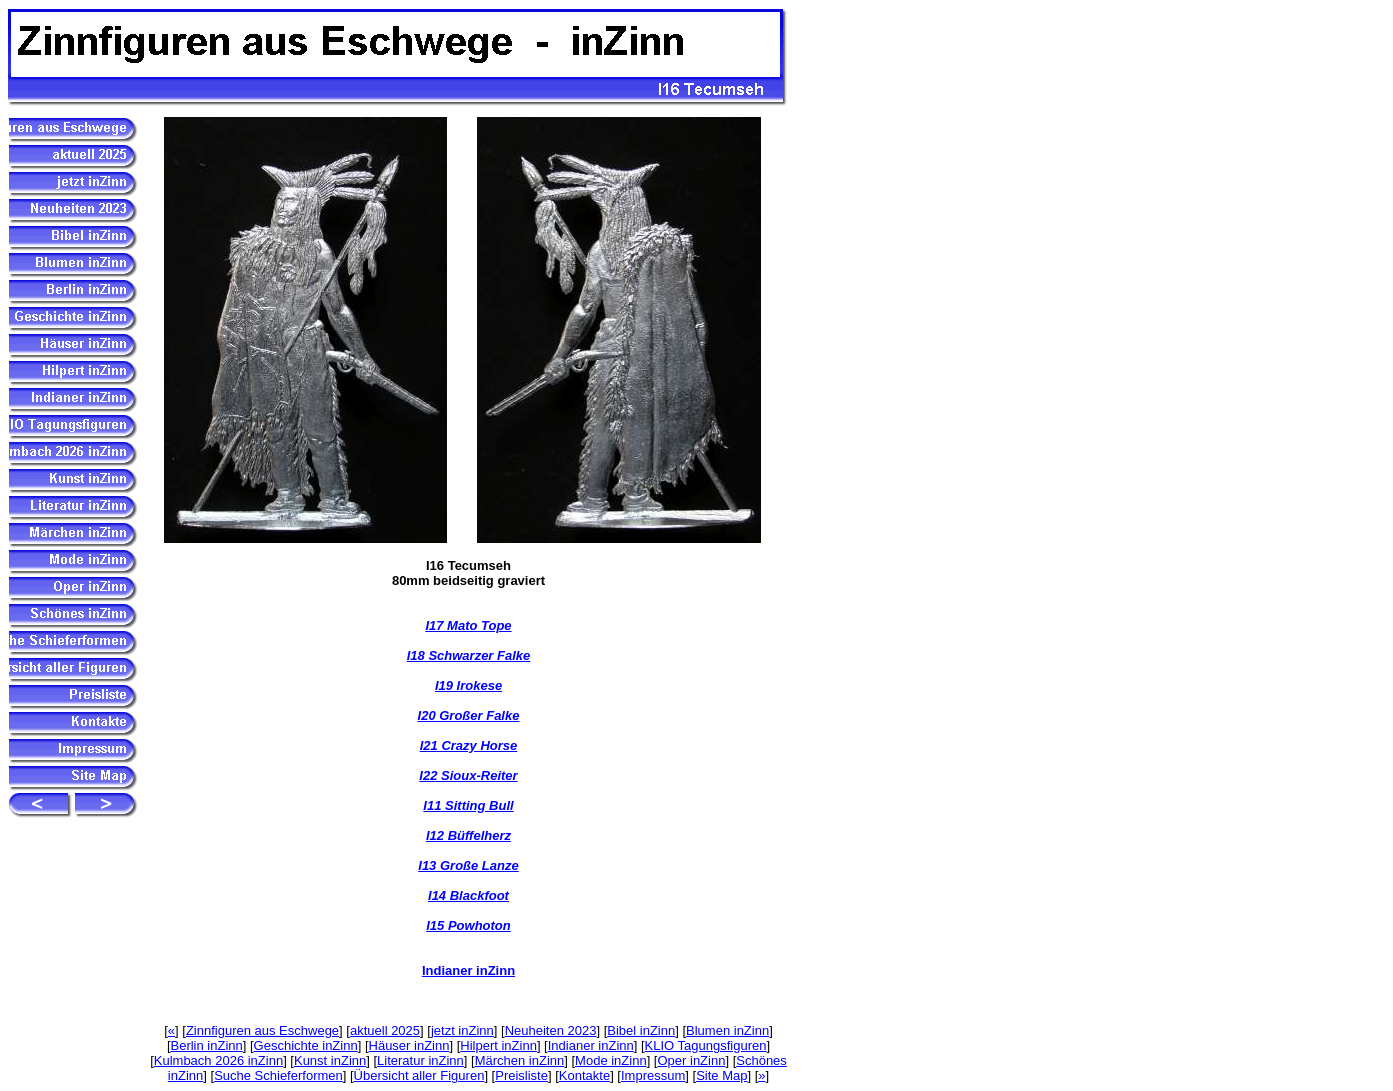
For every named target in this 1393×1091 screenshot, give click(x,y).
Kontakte (584, 1075)
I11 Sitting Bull (468, 805)
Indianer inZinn (468, 970)
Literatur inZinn (420, 1060)
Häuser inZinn (409, 1045)
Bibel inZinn (641, 1030)
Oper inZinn (691, 1060)
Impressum (653, 1075)
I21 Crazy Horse (469, 745)
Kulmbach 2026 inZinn (218, 1060)
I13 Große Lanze (468, 865)
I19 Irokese (468, 685)
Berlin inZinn (207, 1045)
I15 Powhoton (468, 925)
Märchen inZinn (520, 1060)
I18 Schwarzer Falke (469, 655)
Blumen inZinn (727, 1030)
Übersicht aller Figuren (419, 1075)
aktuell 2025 (385, 1030)
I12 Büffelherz (468, 835)
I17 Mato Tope (468, 625)
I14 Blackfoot (468, 895)
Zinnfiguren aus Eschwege (262, 1030)
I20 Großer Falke (469, 715)
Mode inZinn (611, 1060)
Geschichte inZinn (306, 1045)
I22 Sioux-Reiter (468, 775)
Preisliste (521, 1075)
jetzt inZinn (462, 1030)
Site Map (721, 1075)
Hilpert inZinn (498, 1045)
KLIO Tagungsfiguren (706, 1045)
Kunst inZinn (330, 1060)
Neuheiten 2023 (551, 1030)
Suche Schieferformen (278, 1075)
